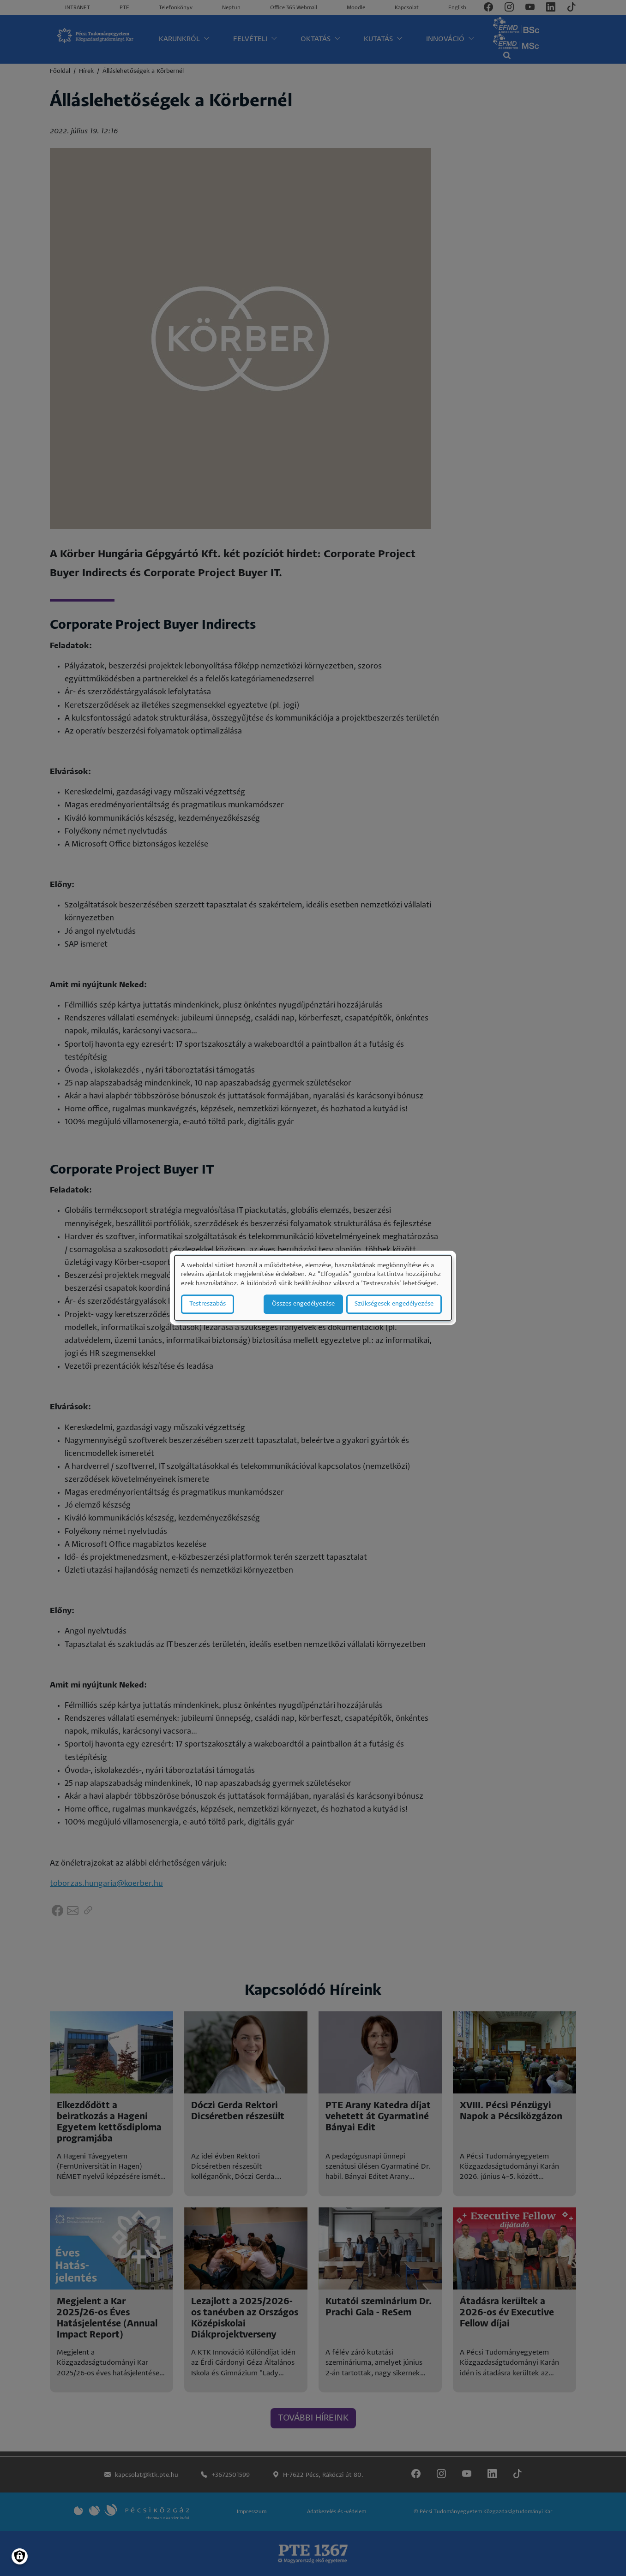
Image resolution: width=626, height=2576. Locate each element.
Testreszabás (207, 1304)
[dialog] (313, 1287)
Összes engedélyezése (303, 1304)
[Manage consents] (20, 2556)
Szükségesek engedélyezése (394, 1304)
